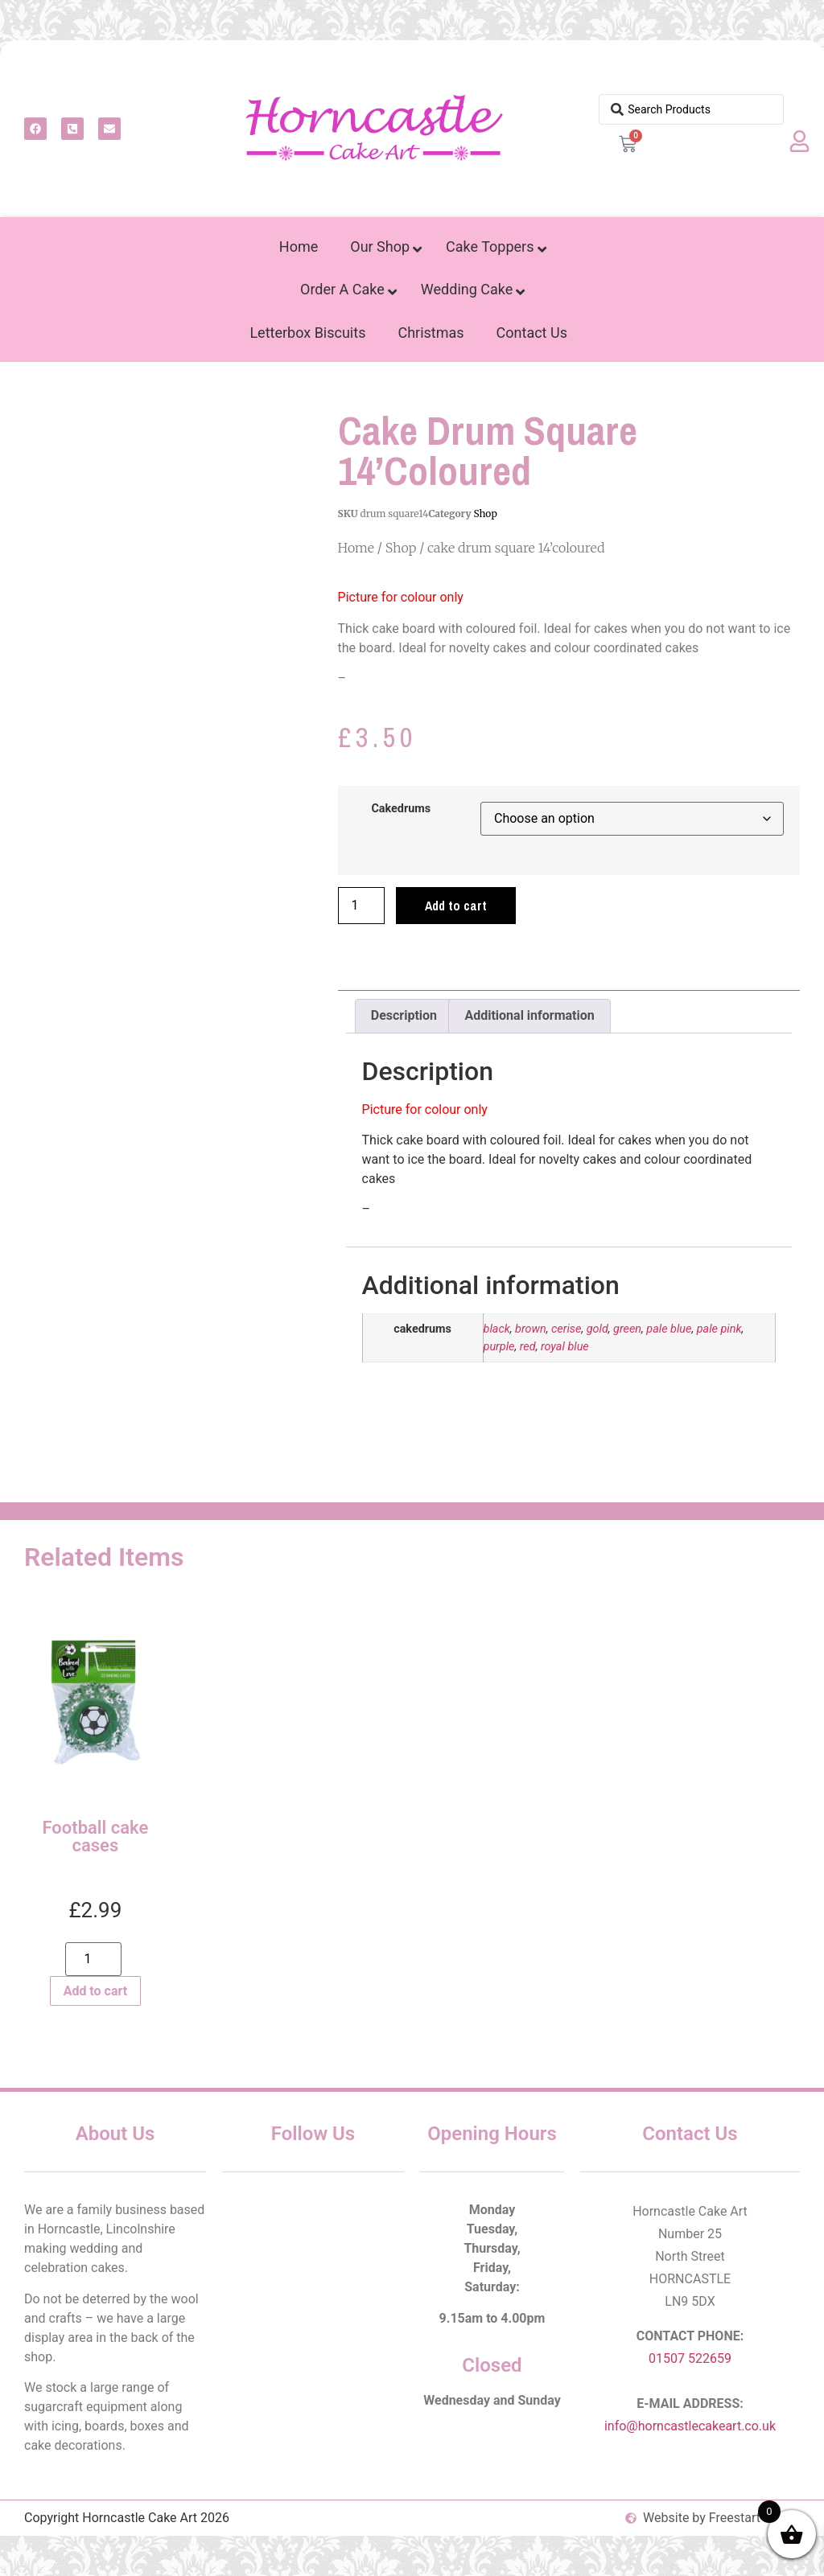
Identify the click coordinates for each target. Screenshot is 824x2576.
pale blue (668, 1329)
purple (499, 1347)
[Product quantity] (361, 905)
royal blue (565, 1347)
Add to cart (456, 905)
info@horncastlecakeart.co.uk (690, 2426)
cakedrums (401, 809)
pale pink (719, 1329)
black (497, 1329)
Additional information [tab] (529, 1015)
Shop (484, 513)
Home (356, 548)
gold (597, 1329)
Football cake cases (96, 1836)
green (627, 1329)
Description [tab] (404, 1015)
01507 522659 (690, 2358)
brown (530, 1329)
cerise (566, 1329)
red (528, 1347)
